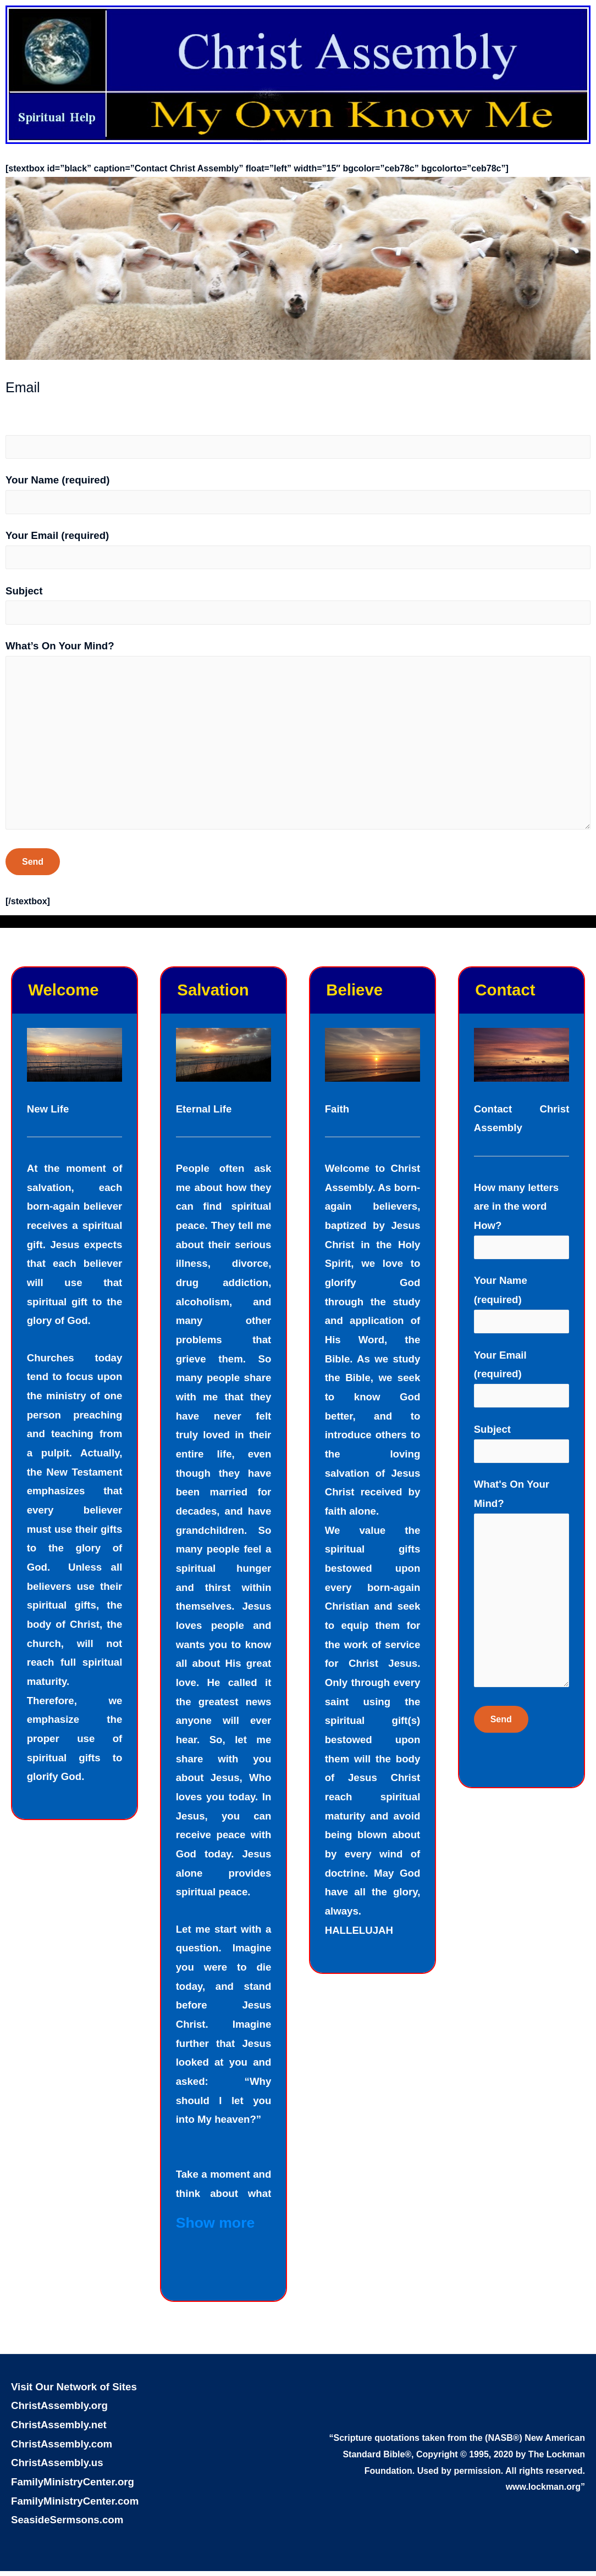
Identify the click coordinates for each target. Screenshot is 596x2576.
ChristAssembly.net (59, 2429)
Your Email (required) (298, 550)
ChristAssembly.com (61, 2449)
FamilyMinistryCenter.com (75, 2506)
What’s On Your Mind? (298, 741)
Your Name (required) (298, 495)
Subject (298, 606)
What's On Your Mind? (522, 1594)
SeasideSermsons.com (67, 2524)
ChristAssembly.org (59, 2410)
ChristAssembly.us (57, 2467)
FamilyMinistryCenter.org (72, 2486)
